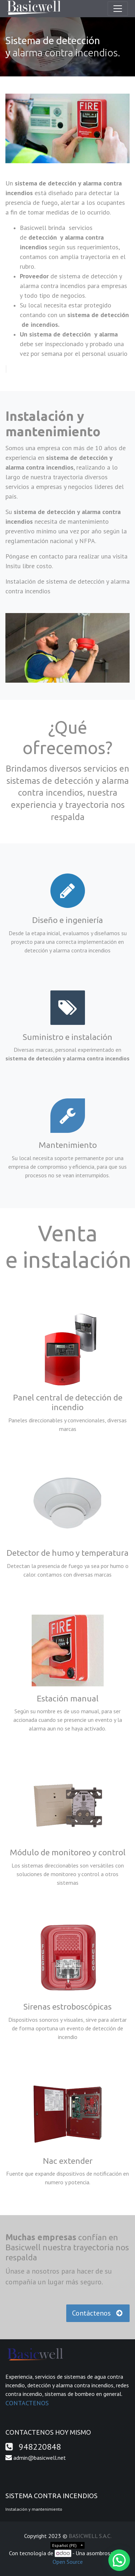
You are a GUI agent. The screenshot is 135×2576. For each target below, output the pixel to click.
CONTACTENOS (27, 2403)
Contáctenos (98, 2313)
